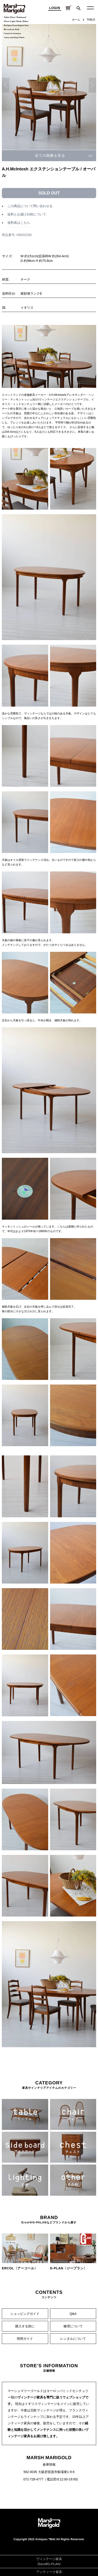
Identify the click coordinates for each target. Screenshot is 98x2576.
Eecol (42, 2564)
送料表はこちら (18, 222)
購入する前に (25, 2326)
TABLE (91, 19)
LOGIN (54, 8)
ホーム (76, 19)
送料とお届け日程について (26, 214)
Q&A (73, 2314)
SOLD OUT (49, 193)
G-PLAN (54, 2564)
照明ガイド (25, 2338)
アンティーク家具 (49, 2572)
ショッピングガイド (24, 2314)
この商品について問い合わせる (30, 206)
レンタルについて (73, 2338)
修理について (73, 2326)
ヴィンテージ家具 (49, 2559)
